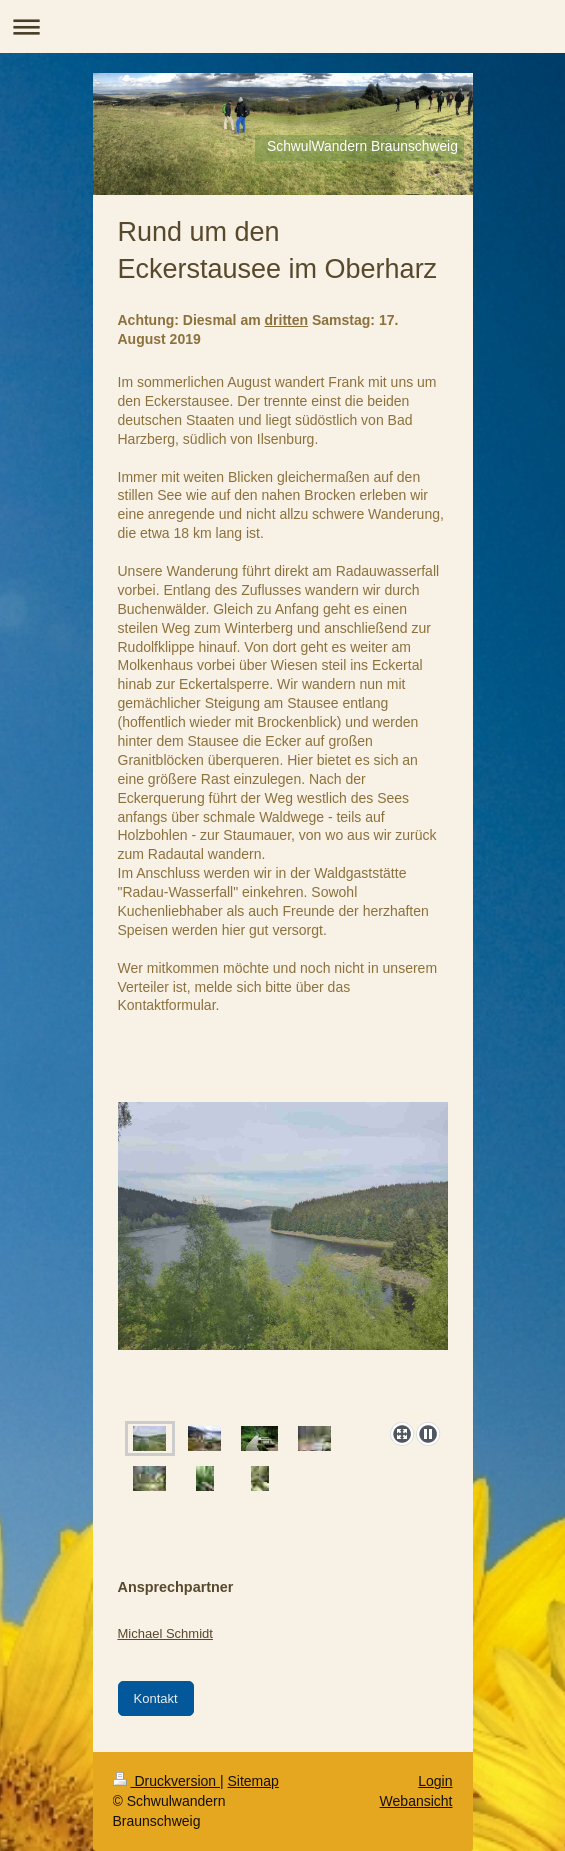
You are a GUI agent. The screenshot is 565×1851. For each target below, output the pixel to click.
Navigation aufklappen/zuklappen (282, 26)
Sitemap (253, 1781)
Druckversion (166, 1781)
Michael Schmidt (165, 1633)
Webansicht (416, 1801)
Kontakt (156, 1698)
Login (435, 1781)
